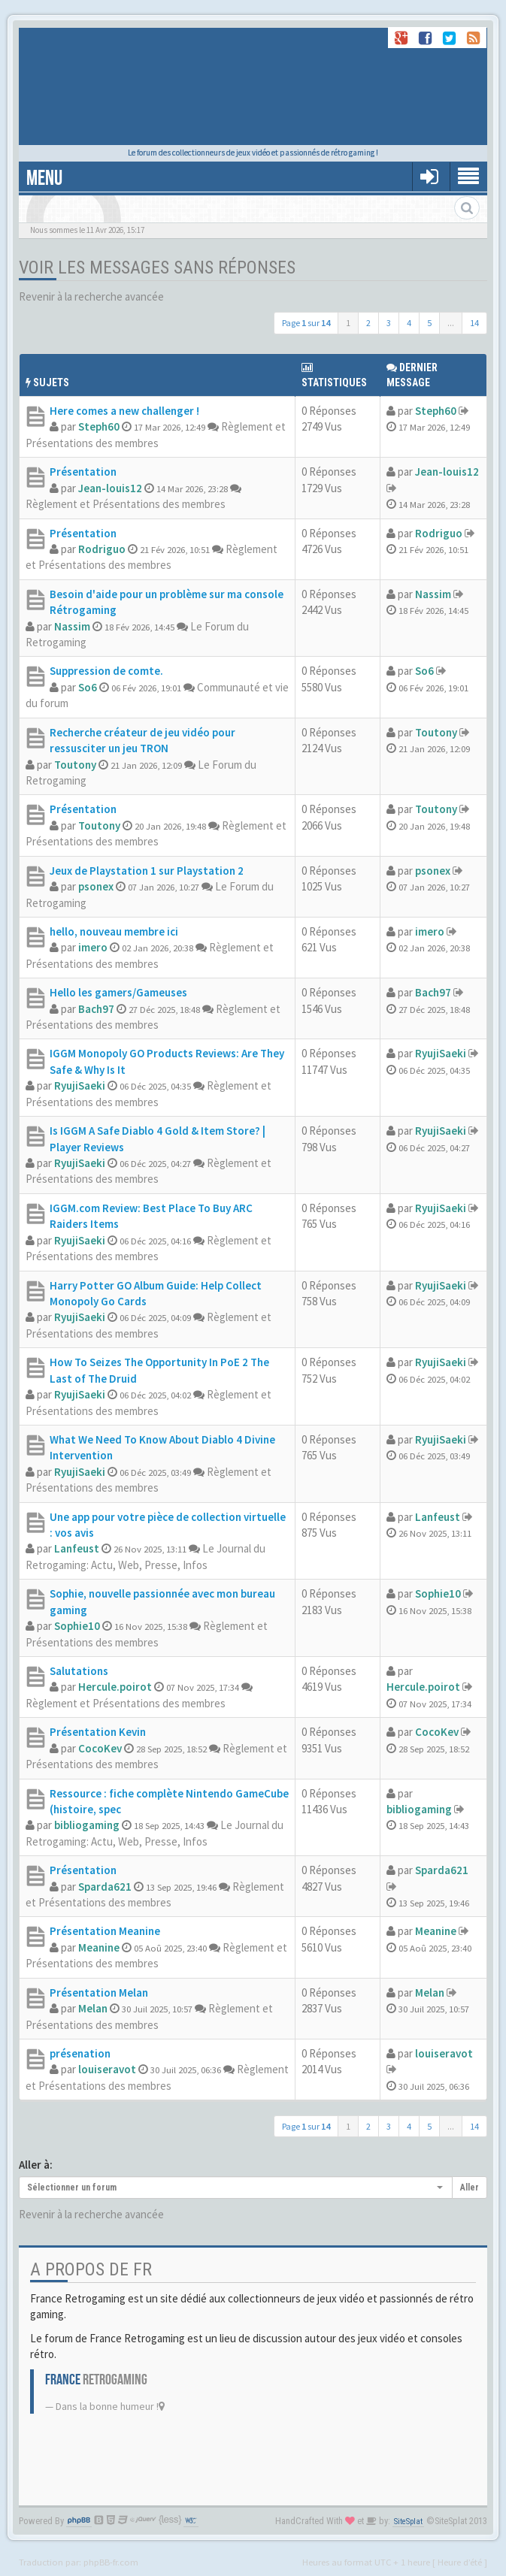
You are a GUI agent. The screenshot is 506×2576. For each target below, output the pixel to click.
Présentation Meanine (105, 1931)
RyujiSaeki (79, 1085)
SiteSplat (408, 2521)
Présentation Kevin (98, 1732)
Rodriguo (102, 549)
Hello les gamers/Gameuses (118, 992)
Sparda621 (105, 1886)
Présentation (83, 471)
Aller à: (36, 2164)
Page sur (306, 322)
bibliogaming (87, 1825)
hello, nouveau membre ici (114, 931)
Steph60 (99, 426)
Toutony (75, 764)
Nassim (72, 626)
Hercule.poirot (115, 1687)
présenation (80, 2053)
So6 (87, 687)
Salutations (79, 1671)
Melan (93, 2008)
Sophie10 (77, 1626)
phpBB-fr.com (110, 2562)
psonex (96, 886)
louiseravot (107, 2069)
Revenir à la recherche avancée (91, 296)
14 (474, 322)
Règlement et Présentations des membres (126, 504)
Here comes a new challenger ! (124, 411)
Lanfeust (76, 1548)
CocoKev (100, 1748)
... (450, 322)
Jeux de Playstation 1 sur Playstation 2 (147, 870)
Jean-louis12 (110, 488)
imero (93, 947)
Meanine (99, 1947)
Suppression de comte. (106, 671)
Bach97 (96, 1009)
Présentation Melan (99, 1992)
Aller (469, 2187)
